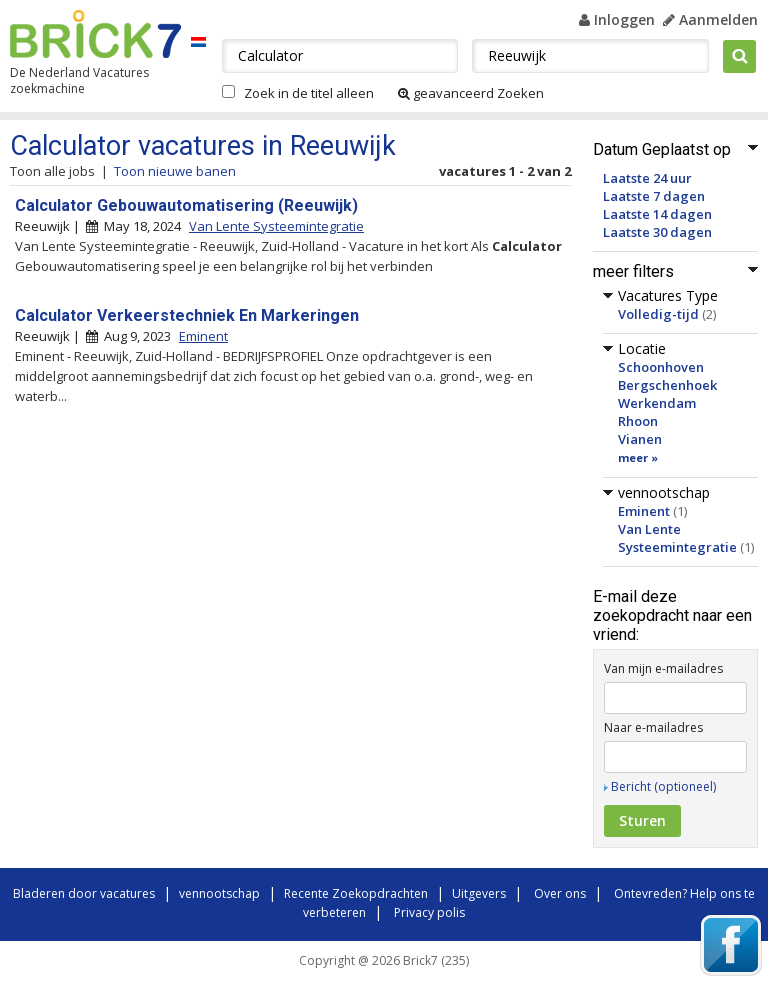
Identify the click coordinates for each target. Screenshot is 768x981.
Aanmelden (710, 19)
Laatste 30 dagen (657, 232)
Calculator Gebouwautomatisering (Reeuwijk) (186, 205)
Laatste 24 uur (647, 178)
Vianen (640, 439)
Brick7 (95, 34)
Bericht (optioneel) (663, 786)
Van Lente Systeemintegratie (677, 538)
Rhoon (638, 421)
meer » (638, 457)
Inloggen (617, 19)
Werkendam (657, 403)
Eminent (644, 511)
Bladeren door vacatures (84, 893)
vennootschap (219, 893)
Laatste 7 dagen (654, 196)
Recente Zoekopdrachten (356, 893)
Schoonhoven (661, 367)
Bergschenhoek (667, 385)
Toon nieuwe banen (175, 171)
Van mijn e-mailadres (663, 668)
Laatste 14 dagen (657, 214)
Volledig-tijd (658, 314)
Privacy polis (429, 912)
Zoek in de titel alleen (309, 93)
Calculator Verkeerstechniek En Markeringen (187, 315)
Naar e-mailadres (653, 727)
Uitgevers (479, 893)
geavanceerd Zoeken (471, 93)
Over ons (560, 893)
